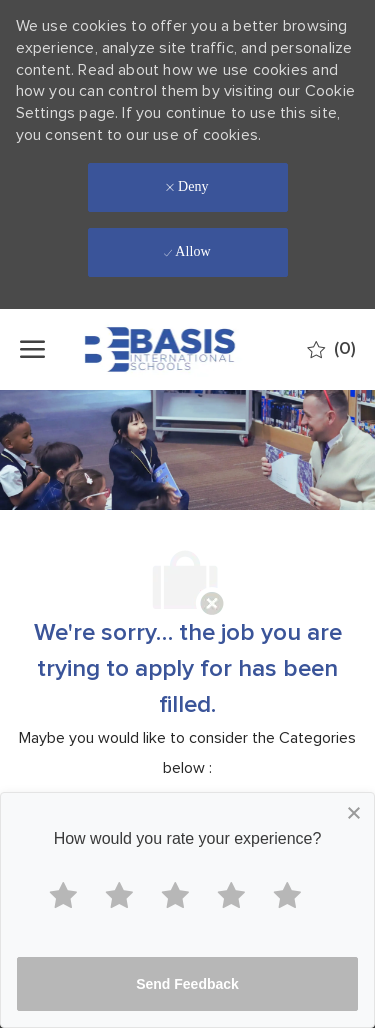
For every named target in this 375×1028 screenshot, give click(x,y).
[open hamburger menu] (32, 349)
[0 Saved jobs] (331, 349)
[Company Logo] (186, 349)
